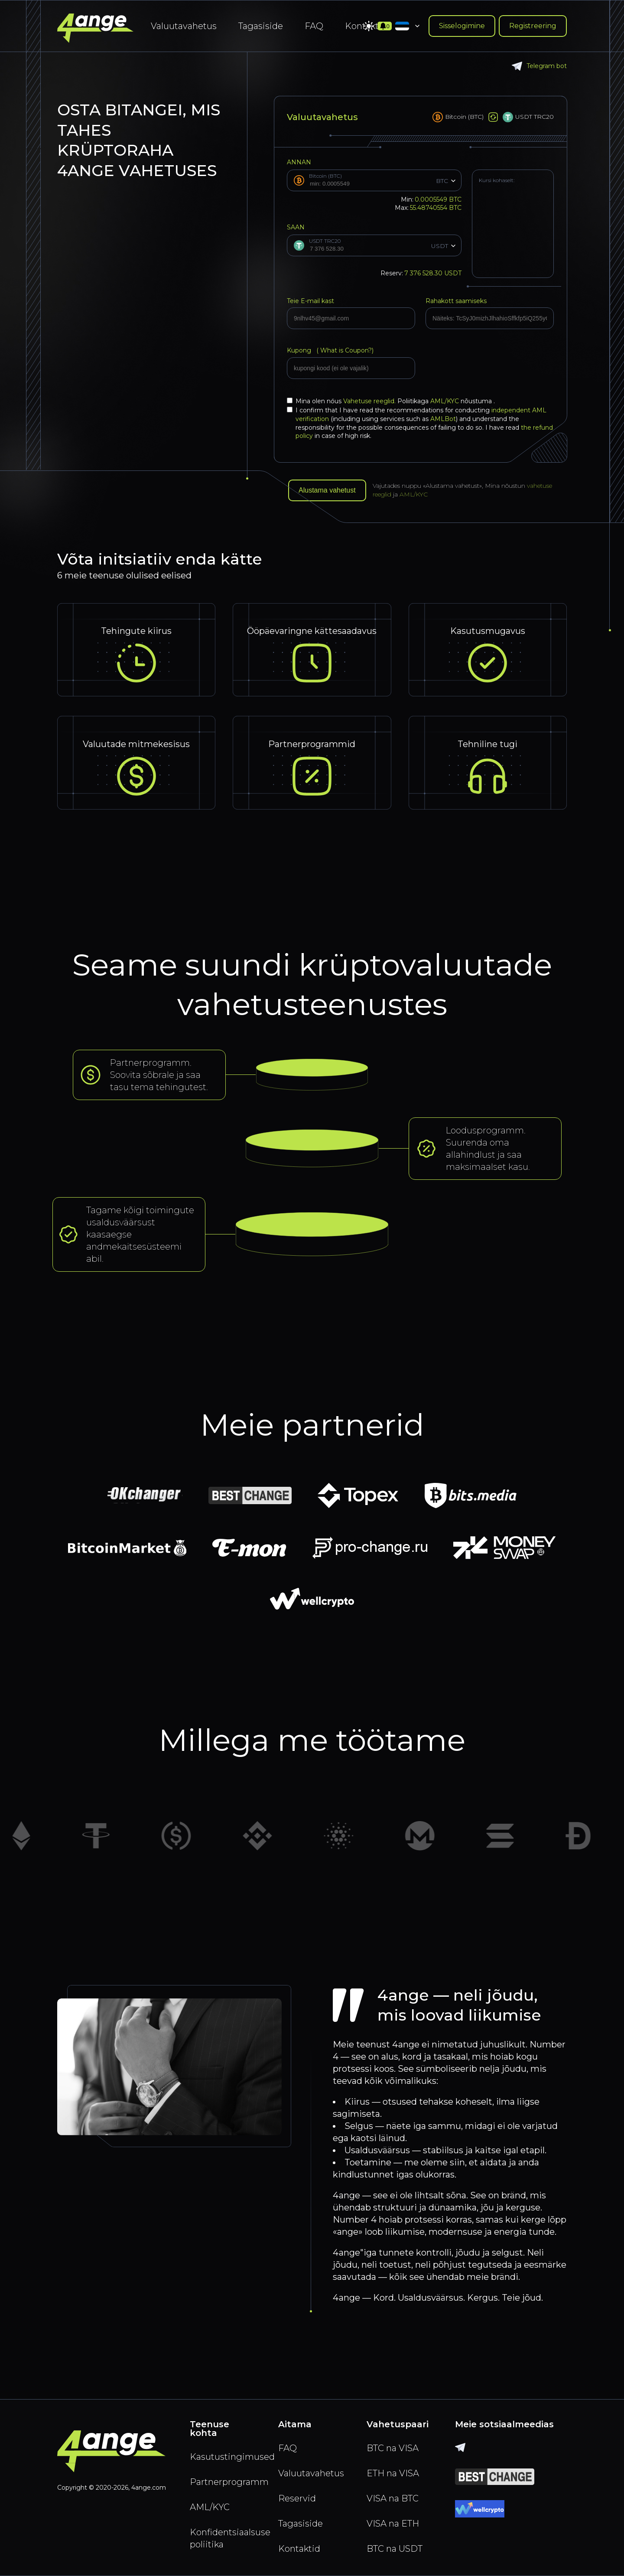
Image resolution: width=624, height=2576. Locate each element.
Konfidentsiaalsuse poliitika (223, 2538)
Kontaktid (299, 2548)
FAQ (314, 26)
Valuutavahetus (184, 26)
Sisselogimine (462, 26)
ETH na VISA (393, 2473)
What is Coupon (343, 350)
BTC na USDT (394, 2548)
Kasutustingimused (223, 2457)
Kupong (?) (330, 350)
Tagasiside (260, 26)
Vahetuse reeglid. (370, 401)
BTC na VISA (393, 2448)
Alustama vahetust (327, 490)
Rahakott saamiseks (456, 301)
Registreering (532, 26)
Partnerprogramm (223, 2482)
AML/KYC (445, 401)
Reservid (297, 2498)
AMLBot (443, 419)
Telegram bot (539, 66)
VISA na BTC (393, 2498)
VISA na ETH (393, 2523)
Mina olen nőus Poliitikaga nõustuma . (391, 401)
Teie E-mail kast (310, 301)
